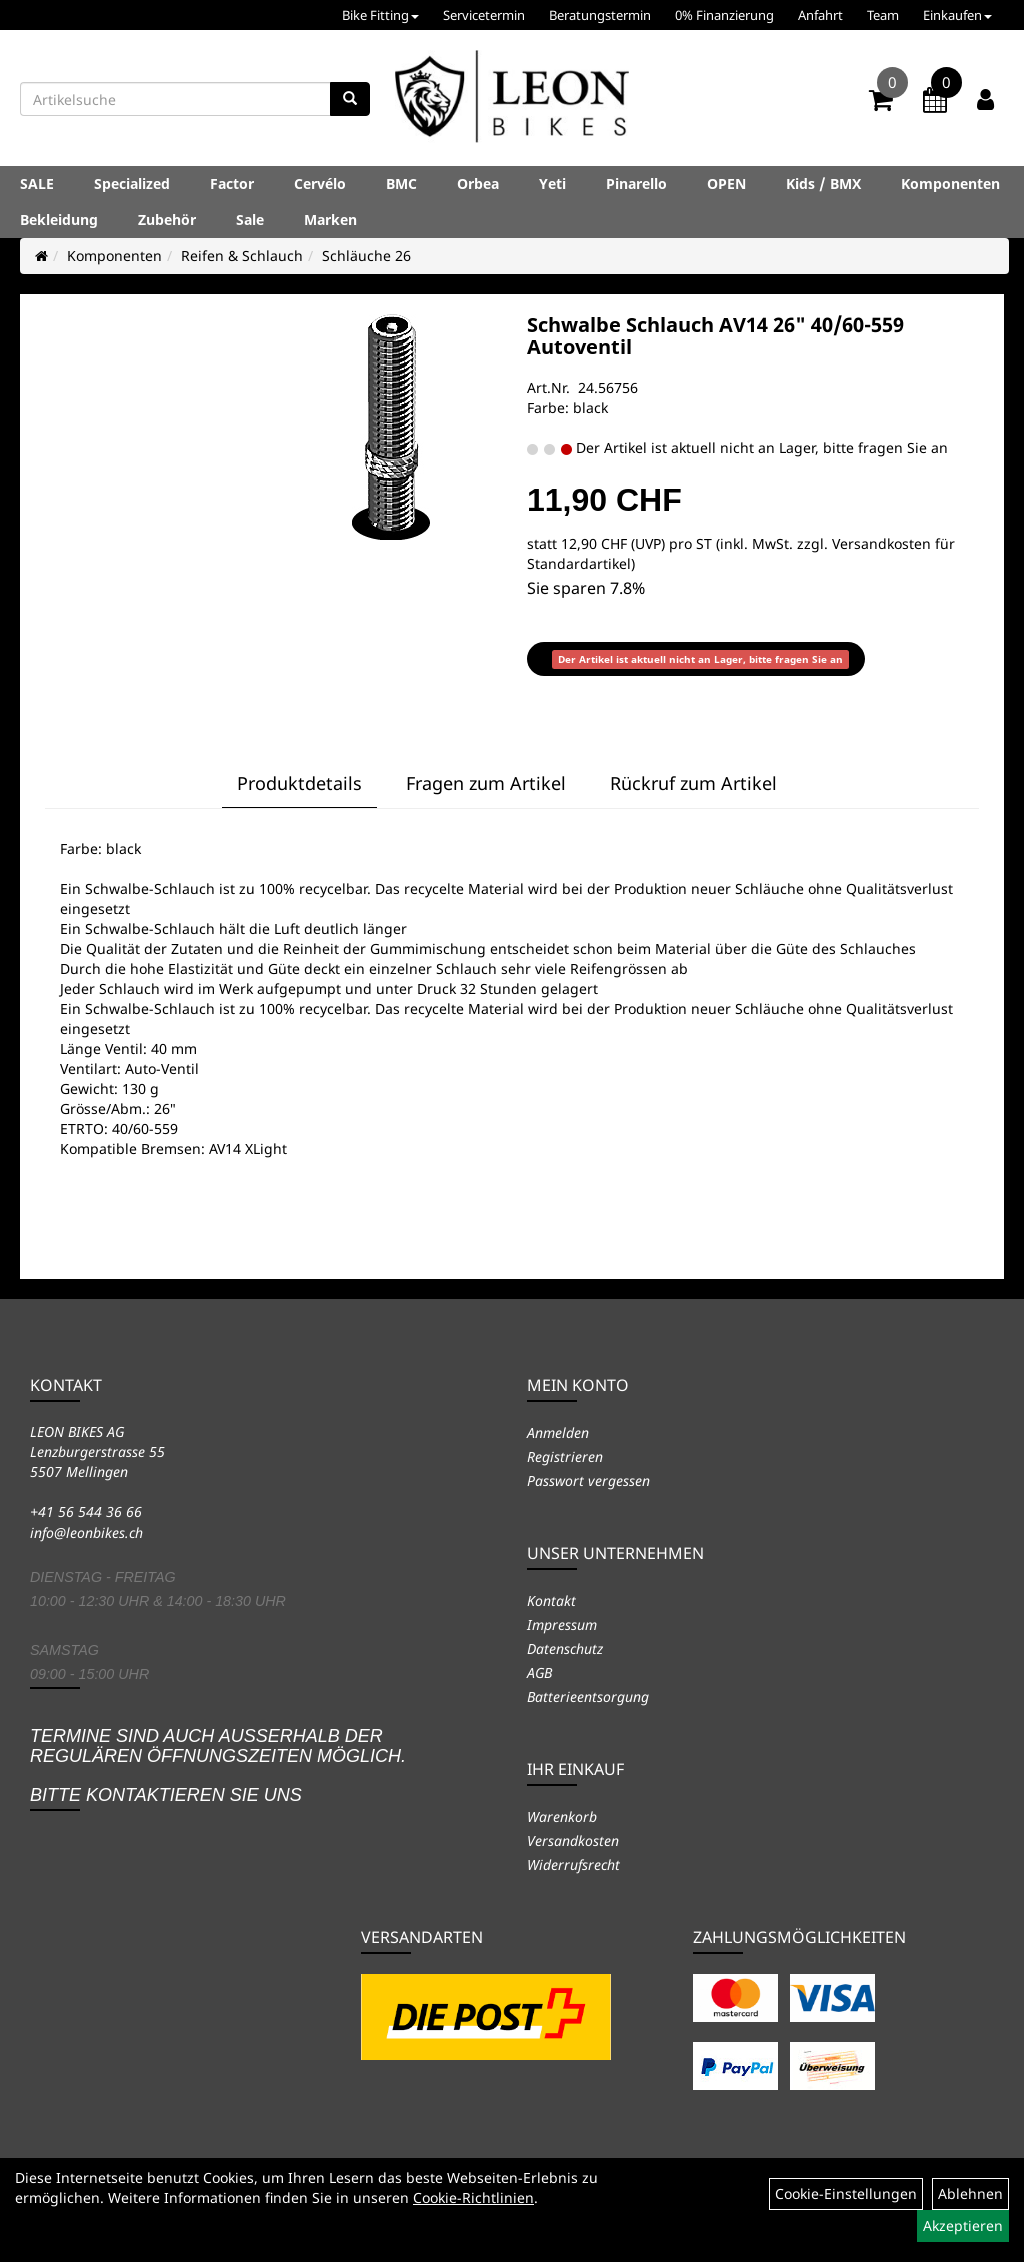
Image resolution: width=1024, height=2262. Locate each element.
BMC (401, 183)
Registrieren (565, 1456)
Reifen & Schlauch (242, 255)
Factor (232, 183)
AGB (539, 1672)
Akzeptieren (963, 2225)
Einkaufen (957, 15)
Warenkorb (562, 1816)
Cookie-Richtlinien (473, 2197)
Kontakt (551, 1600)
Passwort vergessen (588, 1480)
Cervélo (320, 183)
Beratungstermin (600, 15)
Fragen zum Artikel (486, 783)
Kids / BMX (823, 183)
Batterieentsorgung (588, 1696)
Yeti (552, 183)
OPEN (726, 183)
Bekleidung (59, 219)
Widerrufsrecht (573, 1864)
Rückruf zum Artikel (693, 783)
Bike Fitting (380, 15)
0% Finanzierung (724, 15)
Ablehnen (970, 2193)
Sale (250, 219)
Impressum (562, 1624)
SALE (37, 183)
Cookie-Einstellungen (846, 2193)
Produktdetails (299, 783)
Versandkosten (573, 1840)
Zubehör (167, 219)
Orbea (478, 183)
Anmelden (558, 1432)
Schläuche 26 (366, 255)
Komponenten (950, 183)
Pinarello (636, 183)
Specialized (132, 183)
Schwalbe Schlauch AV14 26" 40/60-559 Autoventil (715, 335)
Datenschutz (565, 1648)
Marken (330, 219)
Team (883, 15)
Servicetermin (484, 15)
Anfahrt (820, 15)
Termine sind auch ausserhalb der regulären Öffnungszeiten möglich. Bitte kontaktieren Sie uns (218, 1765)
